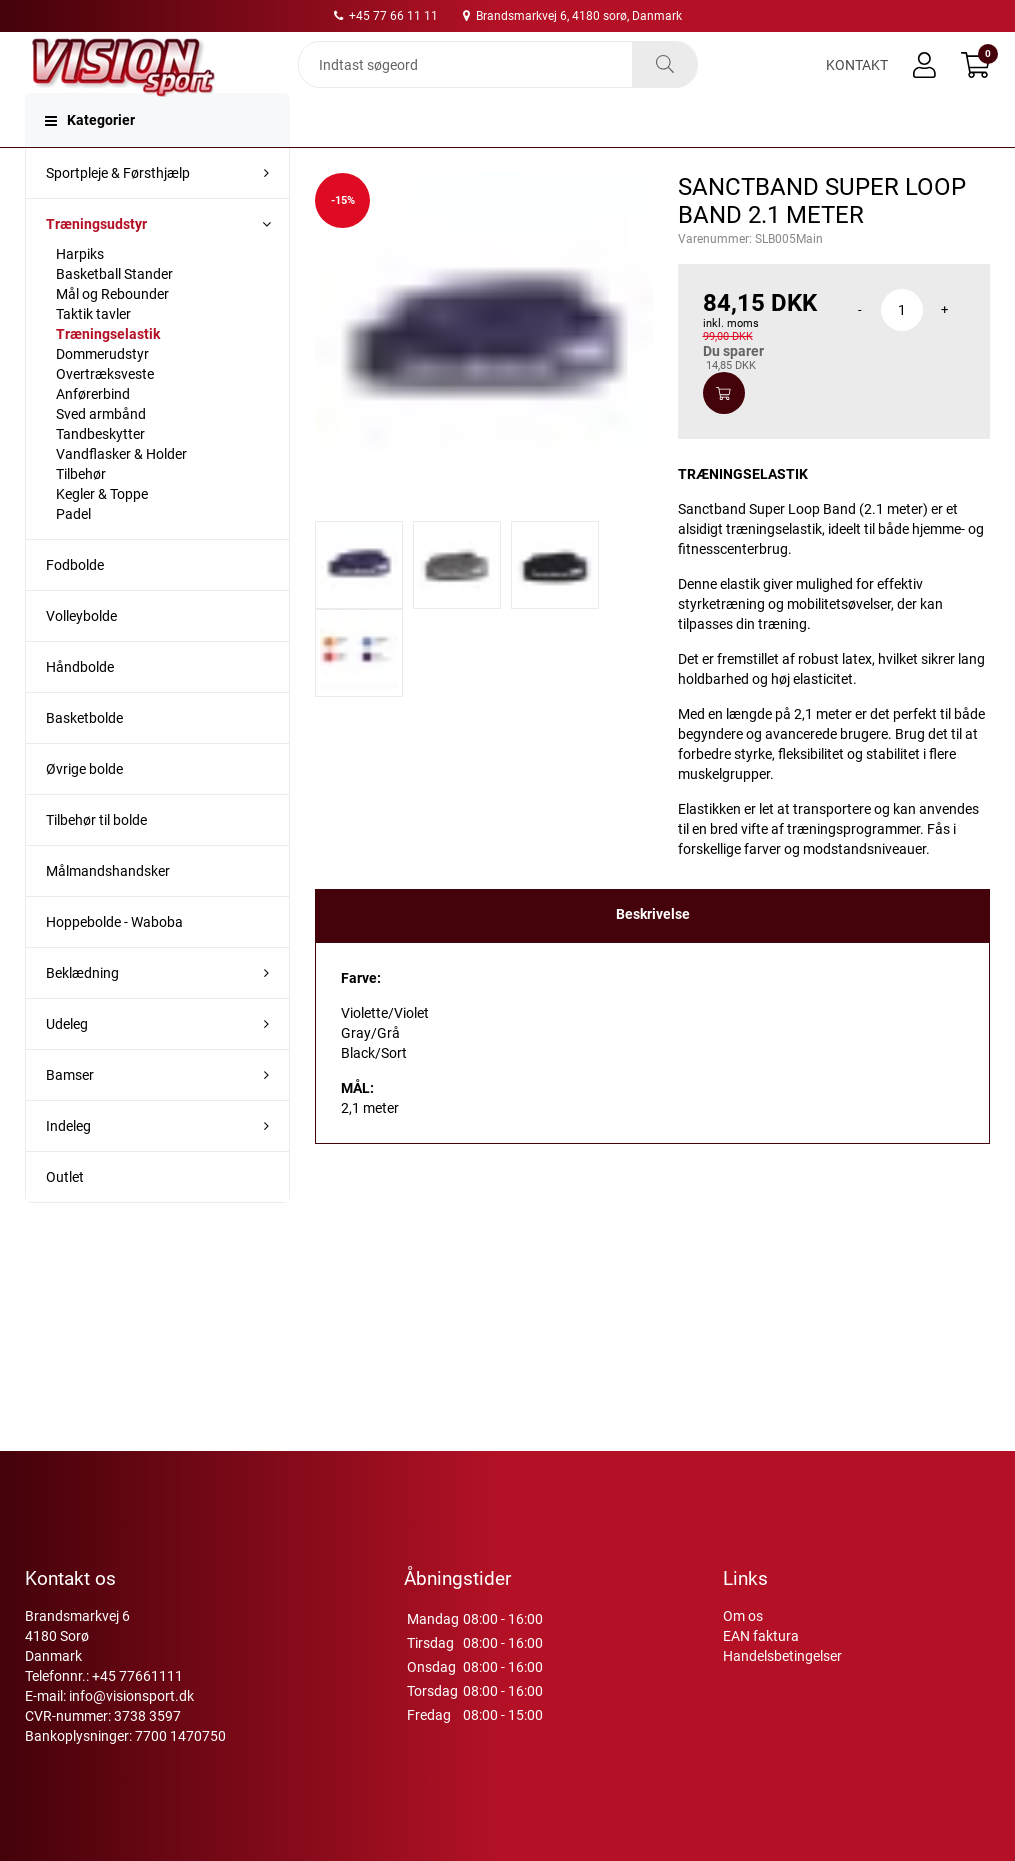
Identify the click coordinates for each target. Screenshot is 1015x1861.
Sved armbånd (101, 454)
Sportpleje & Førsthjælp (118, 213)
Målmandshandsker (108, 911)
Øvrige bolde (84, 809)
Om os (743, 1616)
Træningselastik (108, 374)
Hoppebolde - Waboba (114, 962)
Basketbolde (84, 758)
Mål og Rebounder (112, 334)
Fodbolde (75, 605)
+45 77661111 (137, 1676)
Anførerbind (93, 434)
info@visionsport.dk (131, 1696)
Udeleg (67, 1064)
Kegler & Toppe (102, 534)
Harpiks (80, 294)
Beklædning (82, 1013)
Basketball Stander (114, 314)
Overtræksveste (105, 414)
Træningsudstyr (96, 264)
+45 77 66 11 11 (386, 16)
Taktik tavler (93, 354)
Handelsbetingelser (782, 1656)
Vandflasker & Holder (121, 494)
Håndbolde (80, 707)
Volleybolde (81, 656)
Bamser (70, 1115)
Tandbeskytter (100, 474)
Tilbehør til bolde (96, 860)
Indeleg (68, 1166)
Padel (73, 554)
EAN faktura (761, 1636)
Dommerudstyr (102, 394)
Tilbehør (81, 514)
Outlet (65, 1217)
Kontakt (857, 82)
